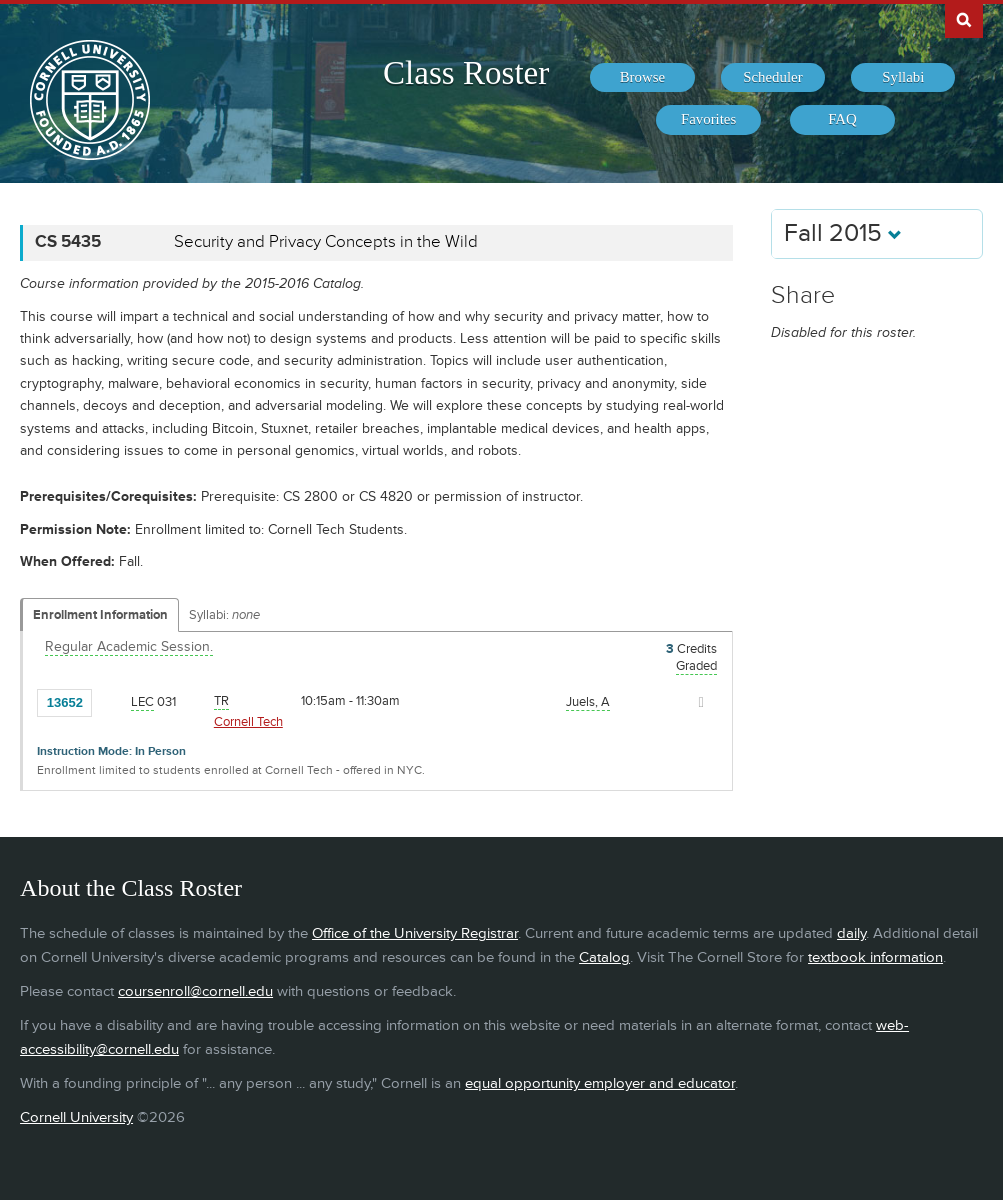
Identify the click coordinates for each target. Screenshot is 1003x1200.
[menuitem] (642, 78)
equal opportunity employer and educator (600, 1083)
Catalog (604, 957)
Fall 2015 (843, 233)
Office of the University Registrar (415, 933)
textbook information (875, 957)
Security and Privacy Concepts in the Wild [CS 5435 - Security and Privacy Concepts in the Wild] (326, 242)
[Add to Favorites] (112, 701)
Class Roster (466, 73)
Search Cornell (964, 19)
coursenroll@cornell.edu (195, 991)
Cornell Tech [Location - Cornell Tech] (248, 722)
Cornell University (76, 1117)
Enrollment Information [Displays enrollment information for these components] (100, 615)
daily (851, 933)
